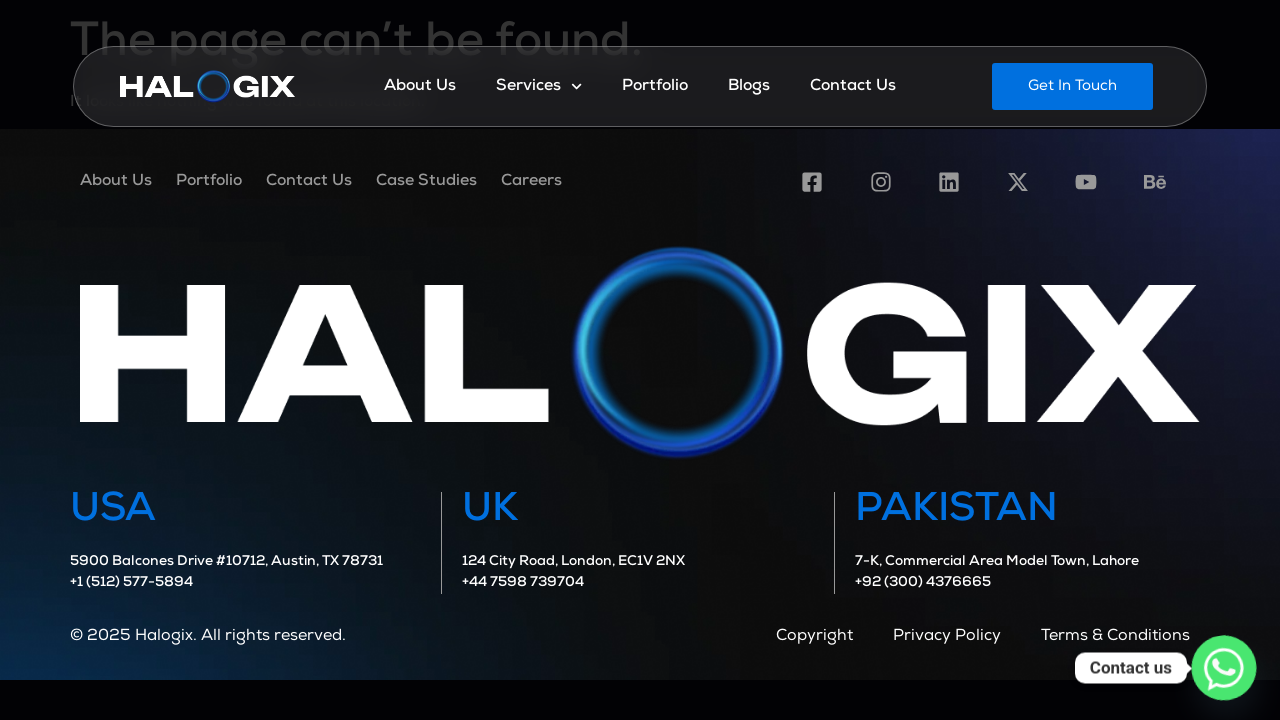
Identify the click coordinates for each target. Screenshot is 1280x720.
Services (539, 86)
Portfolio (655, 87)
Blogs (749, 87)
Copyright (814, 637)
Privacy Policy (947, 637)
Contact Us (853, 87)
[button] (1072, 86)
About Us (420, 87)
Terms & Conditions (1115, 637)
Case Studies (426, 182)
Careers (531, 182)
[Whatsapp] (1224, 668)
